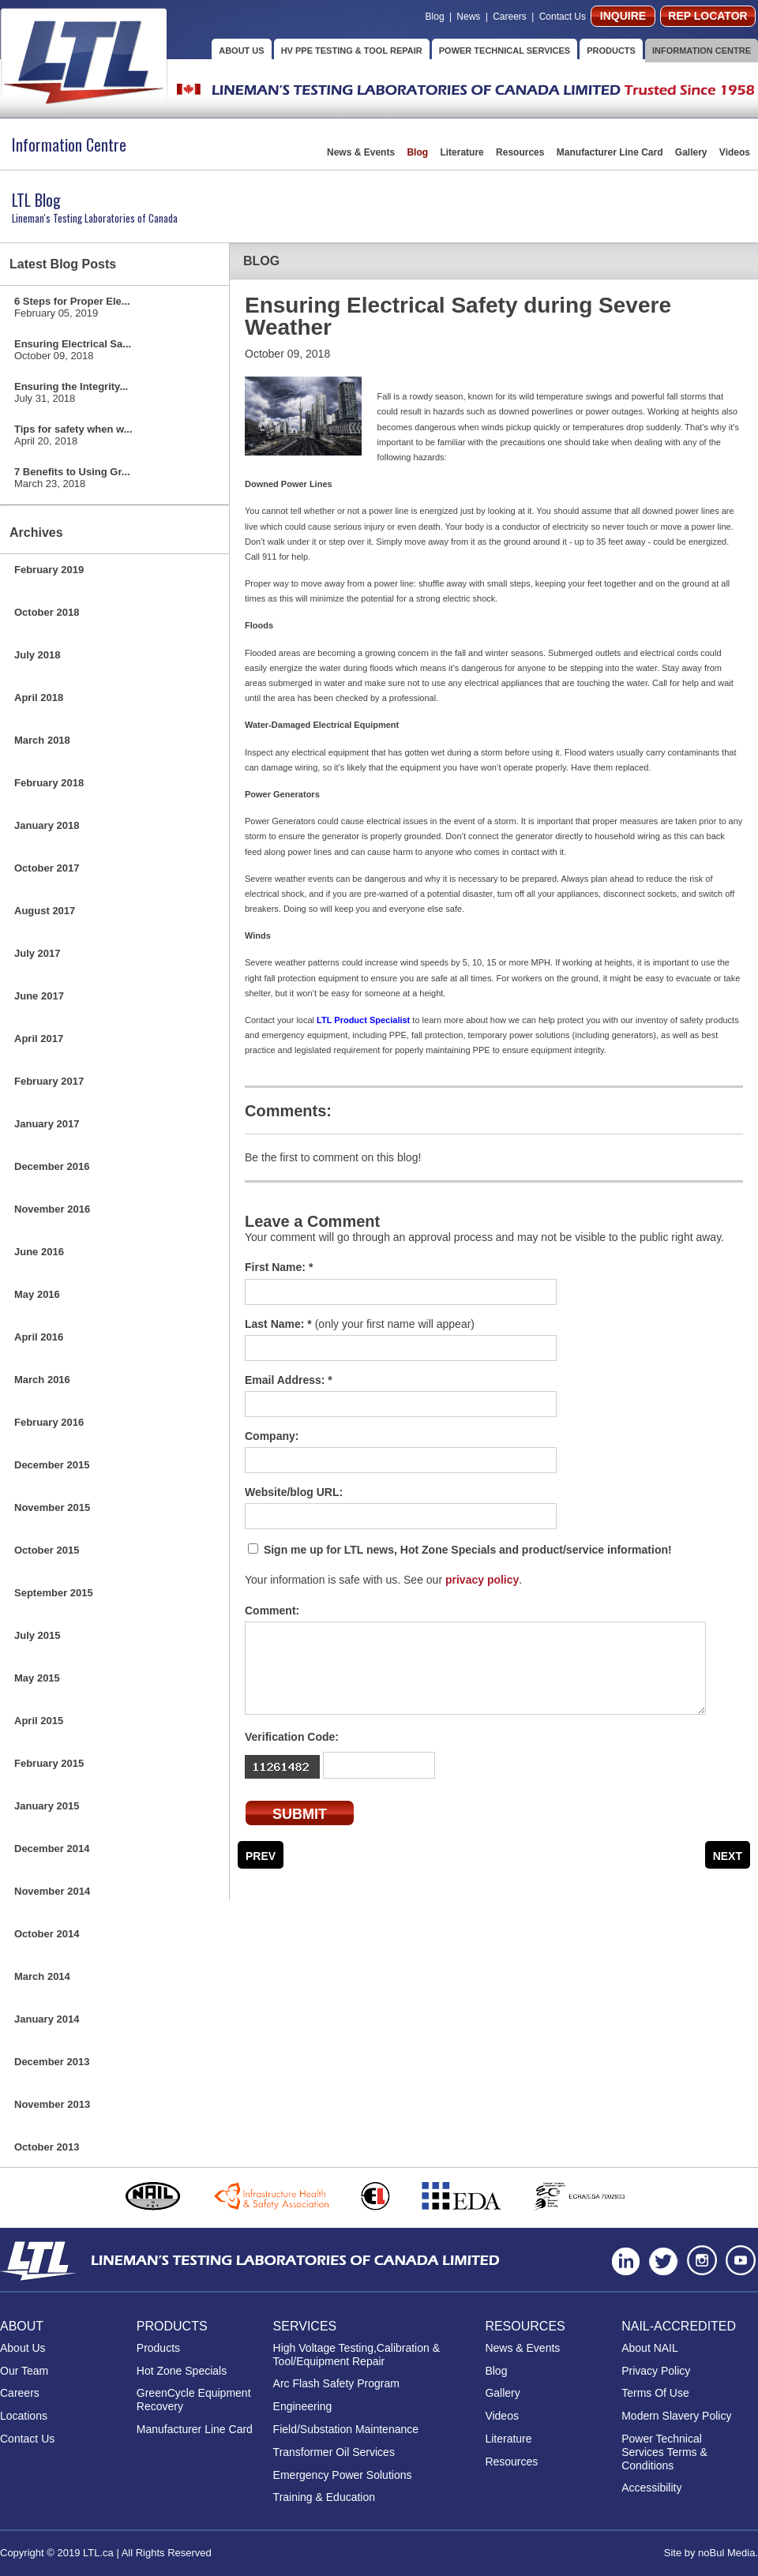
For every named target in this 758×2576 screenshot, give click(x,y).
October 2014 (46, 1934)
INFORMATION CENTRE (701, 50)
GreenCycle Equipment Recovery (194, 2400)
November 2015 (52, 1507)
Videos (734, 152)
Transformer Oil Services (334, 2452)
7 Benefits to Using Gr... (72, 477)
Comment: (272, 1610)
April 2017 (38, 1038)
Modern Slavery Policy (676, 2415)
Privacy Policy (655, 2370)
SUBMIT (299, 1814)
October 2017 (46, 868)
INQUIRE (623, 15)
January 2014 (46, 2019)
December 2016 (51, 1166)
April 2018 (38, 697)
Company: (271, 1436)
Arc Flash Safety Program (336, 2383)
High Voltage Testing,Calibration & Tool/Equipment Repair (356, 2355)
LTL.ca (98, 2553)
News (468, 16)
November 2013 (52, 2104)
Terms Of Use (655, 2393)
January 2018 (46, 825)
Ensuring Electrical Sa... (72, 350)
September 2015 (53, 1593)
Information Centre (69, 144)
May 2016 (37, 1294)
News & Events (362, 152)
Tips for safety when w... (73, 435)
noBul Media (726, 2553)
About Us (23, 2348)
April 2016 (38, 1337)
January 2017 (46, 1124)
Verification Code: (292, 1736)
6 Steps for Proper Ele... (72, 307)
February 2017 (49, 1081)
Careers (511, 16)
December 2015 (51, 1465)
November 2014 (52, 1891)
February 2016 (49, 1422)
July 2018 (37, 655)
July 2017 (37, 953)
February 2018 (49, 783)
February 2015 (49, 1763)
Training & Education (324, 2497)
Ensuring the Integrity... (71, 392)
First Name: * (279, 1267)
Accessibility (651, 2487)
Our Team (24, 2370)
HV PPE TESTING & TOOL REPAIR (351, 50)
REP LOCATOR (707, 15)
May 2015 (37, 1678)
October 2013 (46, 2147)
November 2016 (52, 1209)
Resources (521, 152)
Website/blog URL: (294, 1492)
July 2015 (37, 1635)
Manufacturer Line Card (611, 152)
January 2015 (46, 1806)
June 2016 (39, 1252)
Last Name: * (360, 1324)
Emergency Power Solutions (342, 2475)
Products (158, 2348)
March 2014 (42, 1976)
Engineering (302, 2406)
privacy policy (482, 1579)
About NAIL (649, 2348)
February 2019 (49, 570)
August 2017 (44, 911)
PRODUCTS (611, 50)
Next (727, 1856)
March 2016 (42, 1379)
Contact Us (562, 16)
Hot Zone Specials (182, 2370)
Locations (23, 2415)
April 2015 (38, 1721)
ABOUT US (241, 50)
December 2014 (51, 1848)
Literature (463, 152)
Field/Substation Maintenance (345, 2429)
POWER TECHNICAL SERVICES (504, 50)
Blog (435, 16)
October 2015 (46, 1550)
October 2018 (46, 612)
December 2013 (51, 2062)
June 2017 (39, 996)
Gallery (692, 152)
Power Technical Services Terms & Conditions (664, 2452)
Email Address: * (288, 1380)
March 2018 (42, 740)
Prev (261, 1856)
